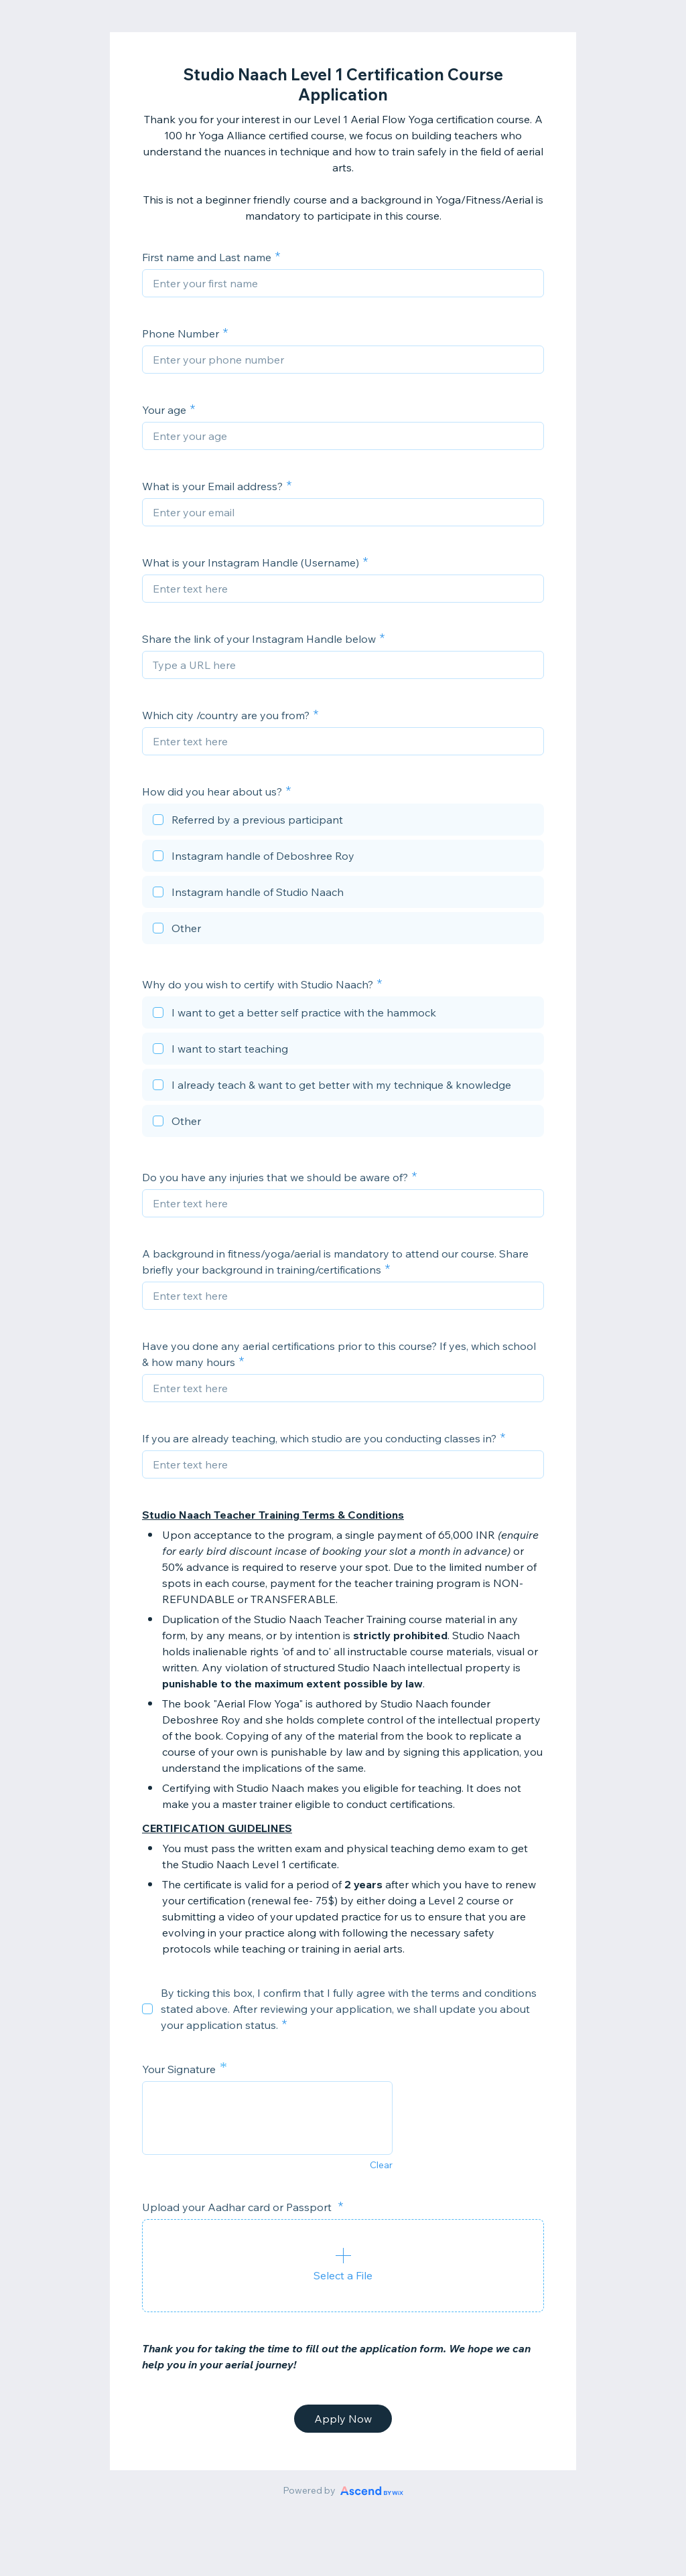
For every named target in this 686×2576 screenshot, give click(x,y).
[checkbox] (343, 822)
